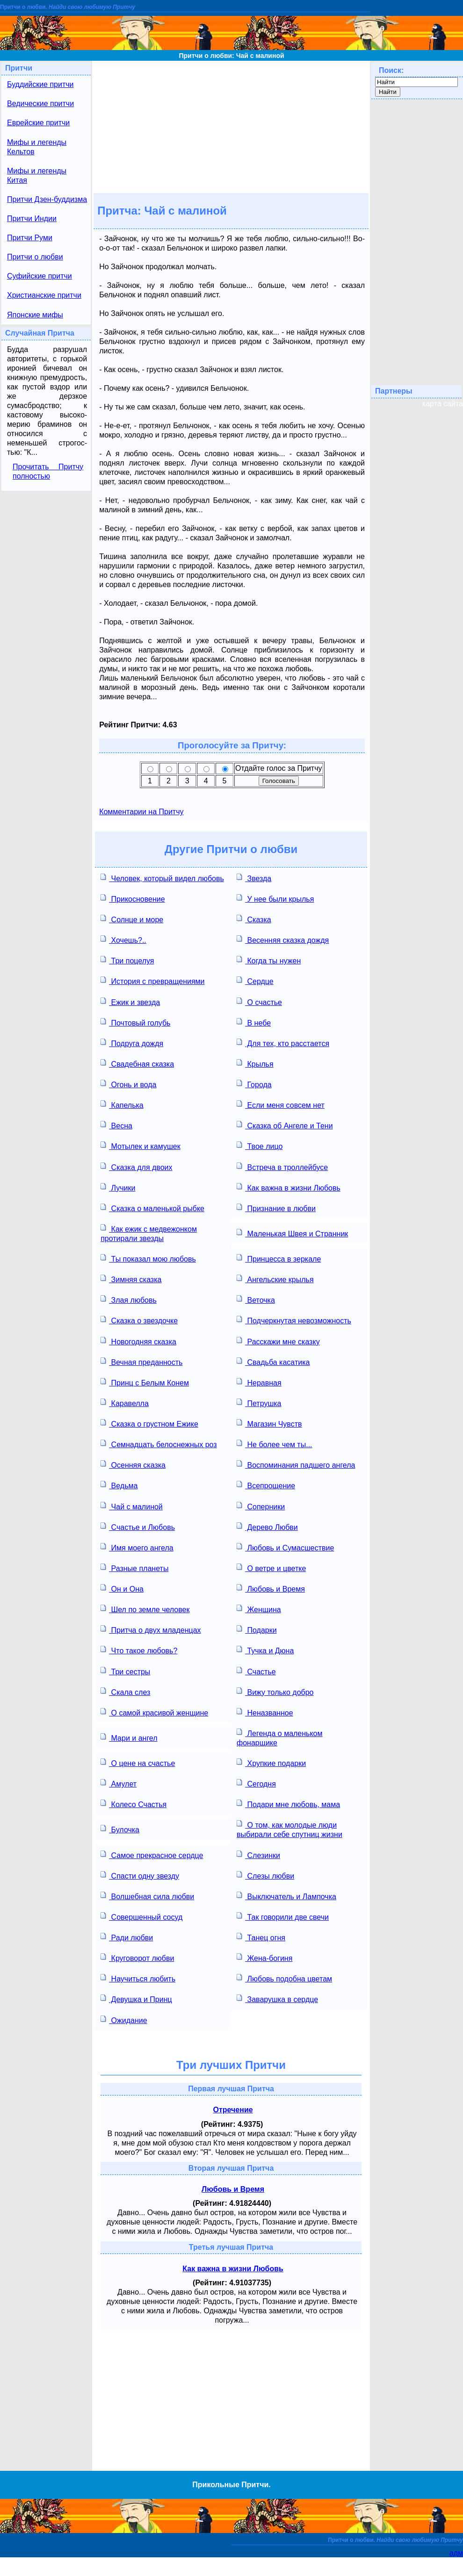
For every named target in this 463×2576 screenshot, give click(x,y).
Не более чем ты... (274, 1444)
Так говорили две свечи (283, 1916)
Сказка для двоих (136, 1166)
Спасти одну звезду (140, 1875)
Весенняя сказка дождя (283, 939)
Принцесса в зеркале (279, 1258)
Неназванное (265, 1712)
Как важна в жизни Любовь (288, 1187)
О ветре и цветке (271, 1567)
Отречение (233, 2110)
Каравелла (125, 1402)
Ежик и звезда (130, 1001)
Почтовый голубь (135, 1022)
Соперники (261, 1506)
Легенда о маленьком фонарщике (279, 1737)
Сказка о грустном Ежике (149, 1423)
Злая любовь (129, 1299)
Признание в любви (276, 1208)
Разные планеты (134, 1567)
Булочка (120, 1829)
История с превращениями (152, 980)
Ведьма (119, 1485)
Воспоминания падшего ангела (296, 1464)
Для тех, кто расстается (283, 1043)
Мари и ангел (129, 1737)
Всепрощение (266, 1485)
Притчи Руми (29, 238)
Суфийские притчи (39, 276)
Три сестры (125, 1671)
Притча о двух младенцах (151, 1629)
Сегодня (256, 1783)
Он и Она (122, 1588)
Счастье (256, 1671)
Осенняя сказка (133, 1464)
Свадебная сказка (137, 1063)
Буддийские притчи (40, 84)
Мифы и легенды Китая (36, 175)
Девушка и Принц (136, 1998)
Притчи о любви (35, 257)
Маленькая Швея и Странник (292, 1233)
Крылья (255, 1063)
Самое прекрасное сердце (152, 1854)
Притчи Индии (32, 218)
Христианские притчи (44, 295)
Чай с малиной (132, 1506)
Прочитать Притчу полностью (48, 471)
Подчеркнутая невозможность (294, 1320)
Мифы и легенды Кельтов (36, 147)
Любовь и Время (271, 1588)
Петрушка (259, 1402)
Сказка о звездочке (139, 1320)
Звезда (254, 878)
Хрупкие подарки (271, 1762)
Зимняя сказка (131, 1279)
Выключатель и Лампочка (286, 1896)
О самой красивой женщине (154, 1712)
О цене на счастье (138, 1762)
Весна (116, 1125)
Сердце (255, 980)
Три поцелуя (127, 960)
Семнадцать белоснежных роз (159, 1444)
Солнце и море (132, 919)
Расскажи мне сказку (278, 1341)
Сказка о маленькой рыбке (152, 1208)
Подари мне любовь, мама (288, 1803)
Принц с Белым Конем (145, 1382)
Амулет (119, 1783)
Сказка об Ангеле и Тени (285, 1125)
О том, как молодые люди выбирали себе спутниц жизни (289, 1828)
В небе (254, 1022)
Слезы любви (265, 1875)
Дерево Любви (267, 1526)
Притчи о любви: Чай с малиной (231, 55)
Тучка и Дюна (265, 1650)
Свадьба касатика (273, 1361)
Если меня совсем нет (281, 1104)
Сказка (254, 919)
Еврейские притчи (38, 123)
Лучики (118, 1187)
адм (456, 2553)
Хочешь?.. (123, 939)
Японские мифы (35, 315)
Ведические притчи (40, 104)
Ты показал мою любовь (148, 1258)
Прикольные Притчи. (231, 2485)
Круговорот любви (137, 1957)
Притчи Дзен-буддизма (47, 199)
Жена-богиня (264, 1957)
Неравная (259, 1382)
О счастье (259, 1001)
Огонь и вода (128, 1084)
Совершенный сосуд (141, 1916)
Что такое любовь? (139, 1650)
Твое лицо (259, 1145)
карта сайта (442, 404)
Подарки (257, 1629)
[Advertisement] (231, 126)
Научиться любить (138, 1978)
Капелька (122, 1104)
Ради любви (127, 1937)
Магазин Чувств (269, 1423)
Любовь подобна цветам (284, 1978)
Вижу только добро (275, 1691)
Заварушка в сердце (277, 1998)
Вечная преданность (141, 1361)
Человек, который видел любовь (162, 878)
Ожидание (124, 2019)
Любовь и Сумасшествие (285, 1547)
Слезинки (258, 1854)
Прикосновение (133, 898)
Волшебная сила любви (147, 1896)
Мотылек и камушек (141, 1145)
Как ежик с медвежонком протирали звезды (149, 1232)
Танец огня (261, 1937)
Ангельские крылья (275, 1279)
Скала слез (125, 1691)
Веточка (256, 1299)
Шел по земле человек (145, 1609)
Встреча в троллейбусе (282, 1166)
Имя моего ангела (137, 1547)
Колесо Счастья (133, 1803)
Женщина (259, 1609)
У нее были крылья (275, 898)
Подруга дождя (132, 1043)
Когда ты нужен (269, 960)
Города (254, 1084)
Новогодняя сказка (138, 1341)
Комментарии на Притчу (141, 812)
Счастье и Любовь (138, 1526)
